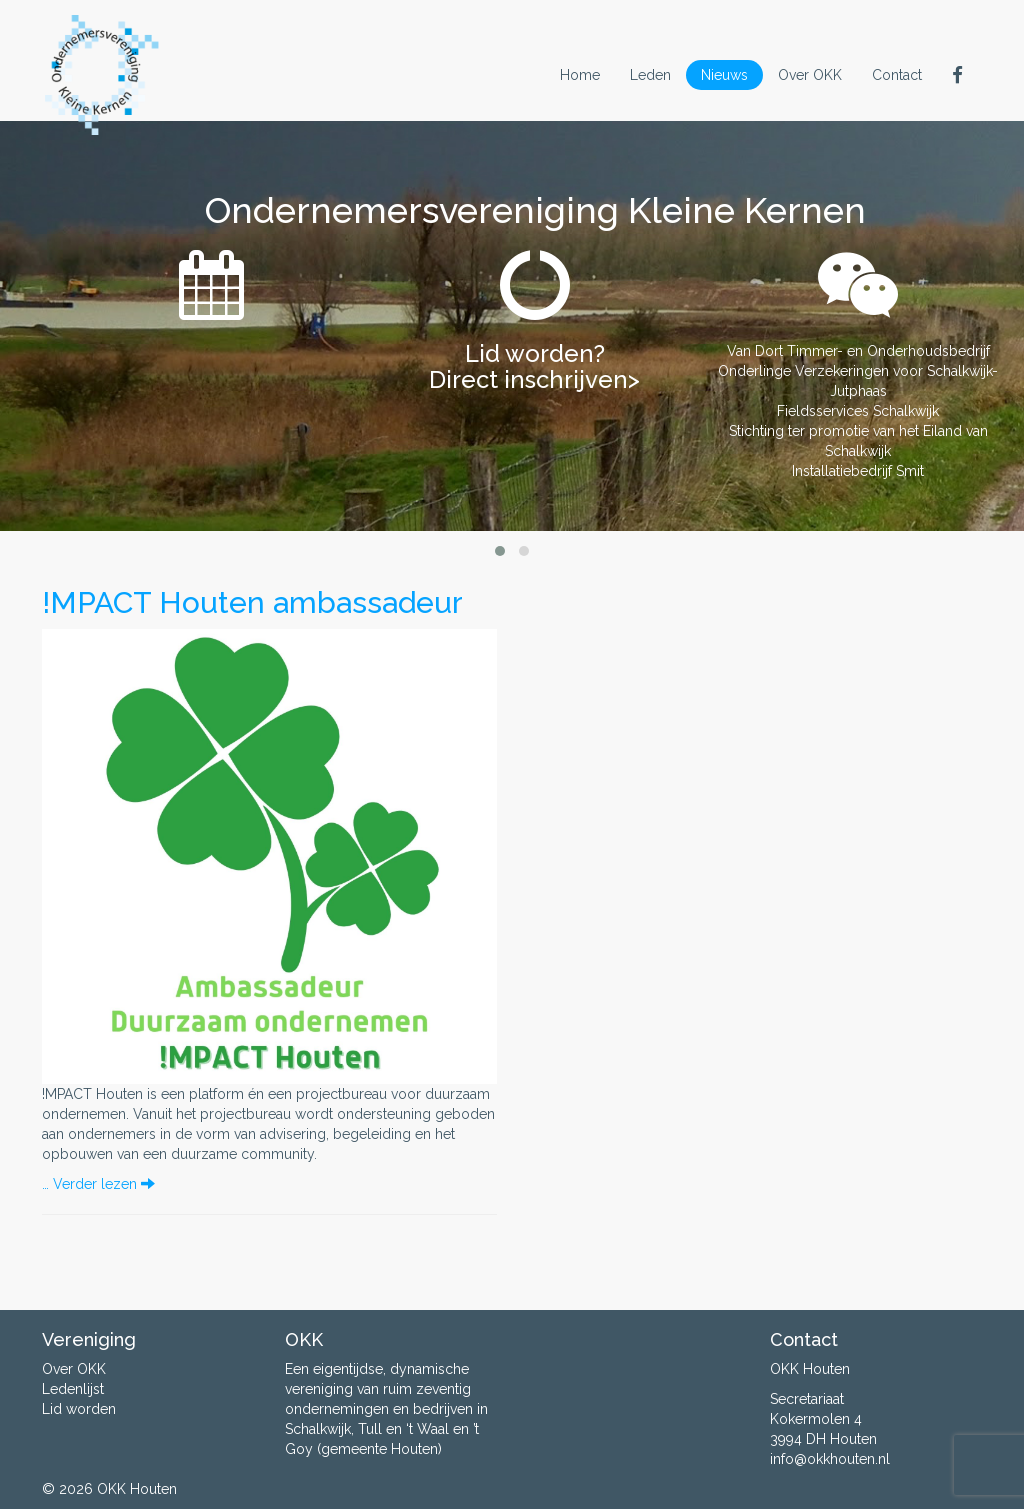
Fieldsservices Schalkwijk (858, 411)
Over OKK (810, 75)
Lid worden (79, 1409)
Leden (650, 75)
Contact (897, 75)
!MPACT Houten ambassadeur (252, 602)
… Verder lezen (98, 1184)
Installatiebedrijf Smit (858, 471)
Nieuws (724, 75)
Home (580, 75)
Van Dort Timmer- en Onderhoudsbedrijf (858, 351)
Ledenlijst (73, 1389)
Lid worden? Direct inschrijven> (534, 366)
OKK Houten (137, 1489)
